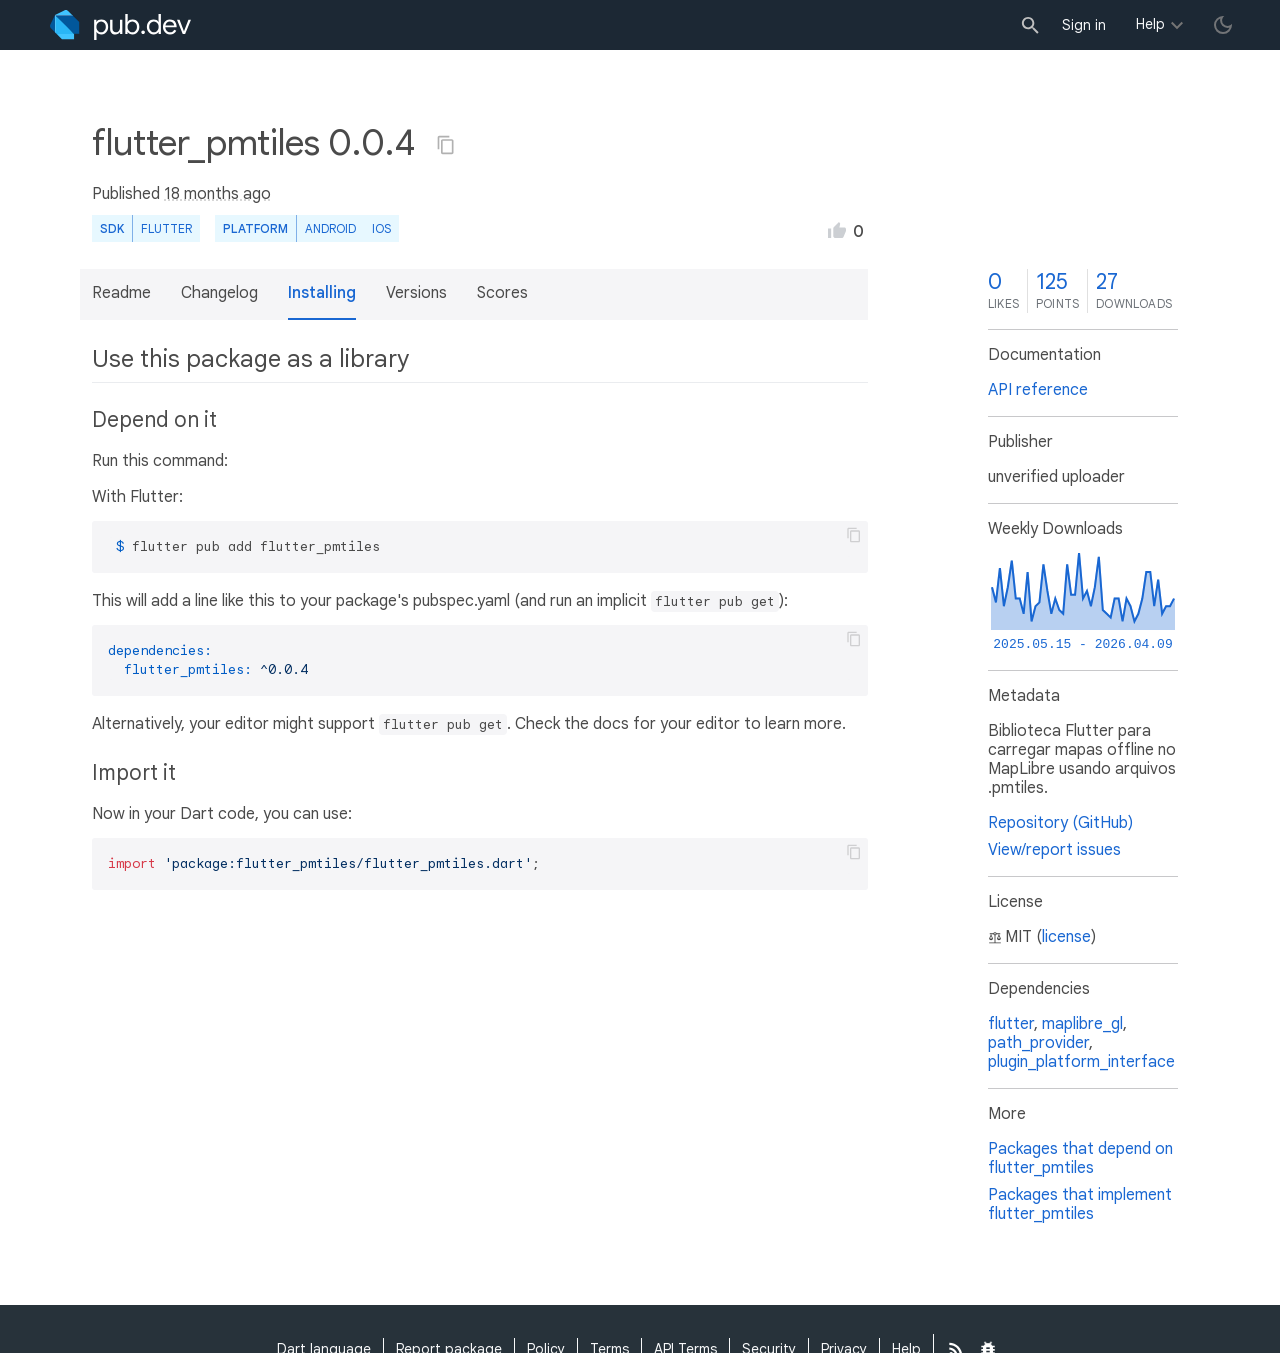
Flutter (166, 228)
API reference (1038, 390)
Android (330, 228)
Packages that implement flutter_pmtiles (1080, 1204)
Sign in (1084, 25)
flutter (1011, 1024)
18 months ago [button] (217, 194)
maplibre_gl (1082, 1024)
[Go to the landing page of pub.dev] (120, 25)
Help (1150, 24)
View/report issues (1054, 850)
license (1066, 937)
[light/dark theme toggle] (1223, 25)
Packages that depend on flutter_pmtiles (1080, 1158)
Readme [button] (121, 293)
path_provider (1038, 1043)
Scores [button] (502, 293)
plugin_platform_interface (1081, 1062)
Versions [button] (416, 293)
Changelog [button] (219, 293)
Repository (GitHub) (1060, 823)
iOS (381, 228)
